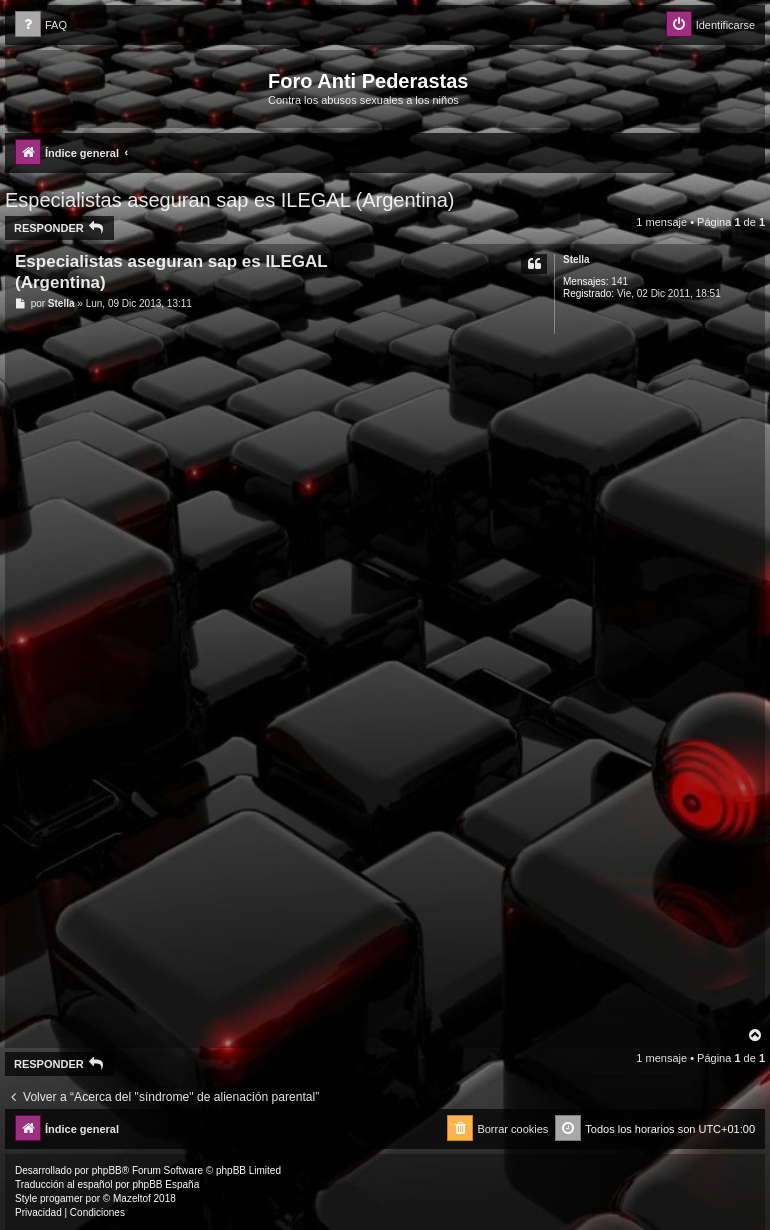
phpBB (107, 1170)
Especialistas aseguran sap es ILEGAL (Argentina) (230, 200)
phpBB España (165, 1184)
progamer (61, 1198)
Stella (576, 259)
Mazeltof (132, 1198)
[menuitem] (41, 25)
